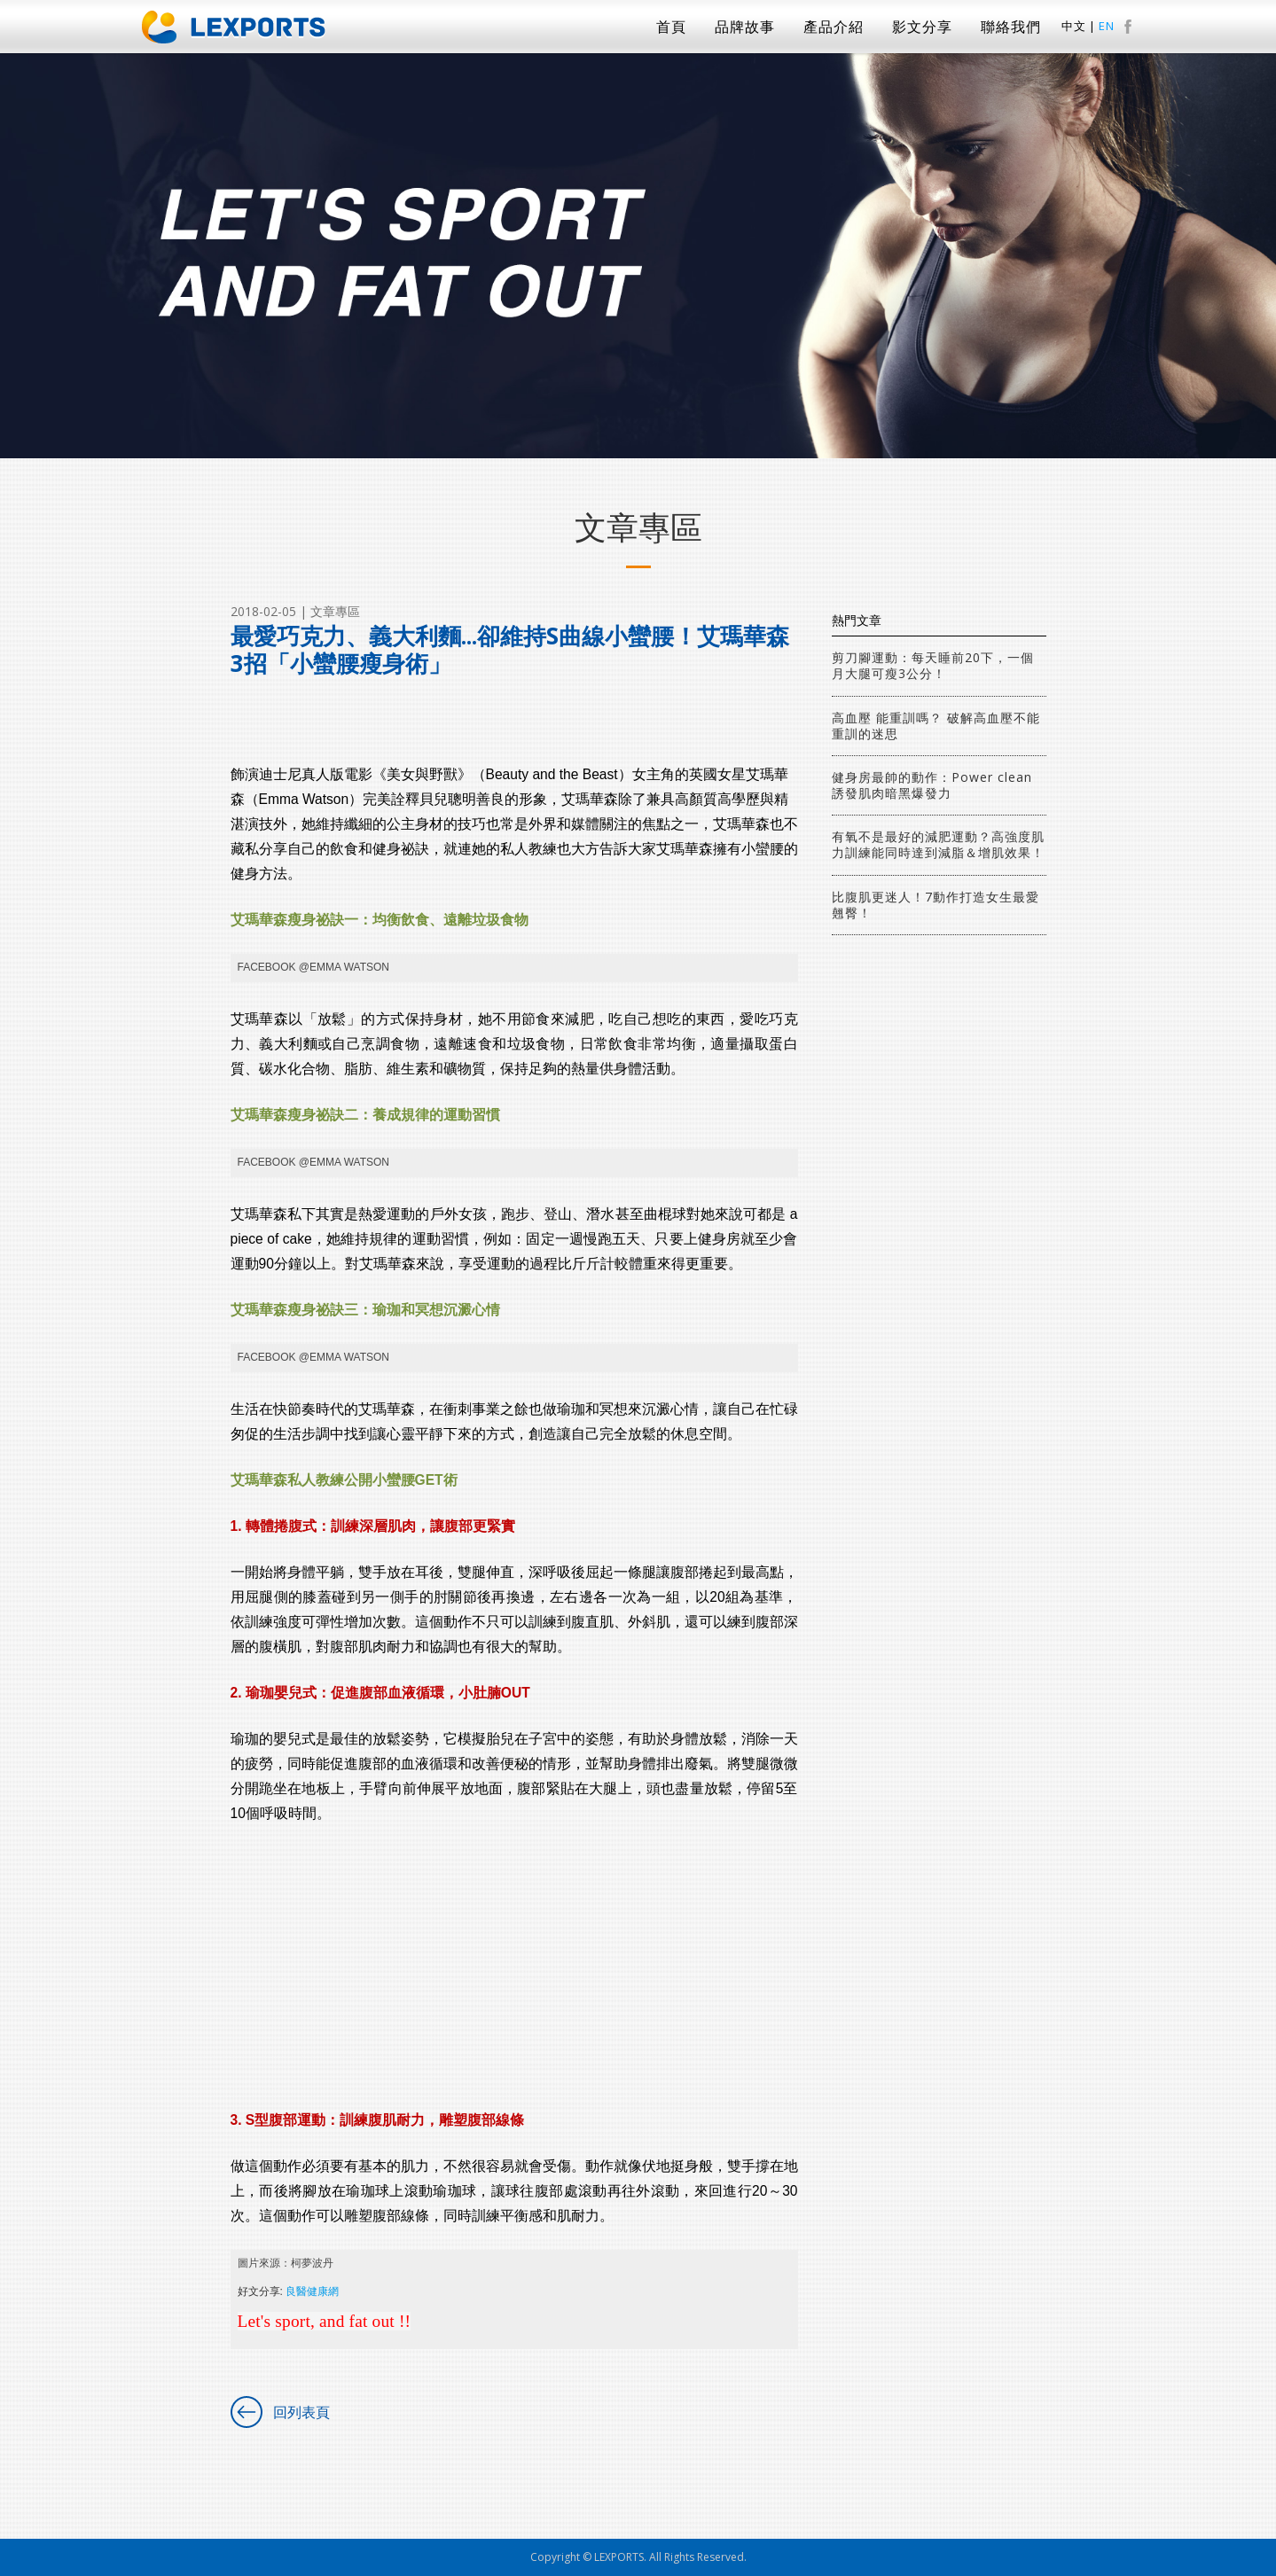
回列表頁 (301, 2412)
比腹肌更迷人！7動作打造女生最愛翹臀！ (935, 904)
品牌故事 (745, 26)
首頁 (671, 26)
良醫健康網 (312, 2291)
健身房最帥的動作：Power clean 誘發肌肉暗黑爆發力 (932, 785)
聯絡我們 (1011, 26)
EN (1107, 26)
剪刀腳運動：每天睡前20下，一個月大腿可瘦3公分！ (933, 665)
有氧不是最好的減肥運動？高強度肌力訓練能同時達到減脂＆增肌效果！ (938, 844)
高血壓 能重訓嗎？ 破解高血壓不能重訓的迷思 (936, 725)
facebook (1128, 27)
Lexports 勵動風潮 (233, 27)
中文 (1073, 26)
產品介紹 (833, 26)
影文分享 (922, 26)
